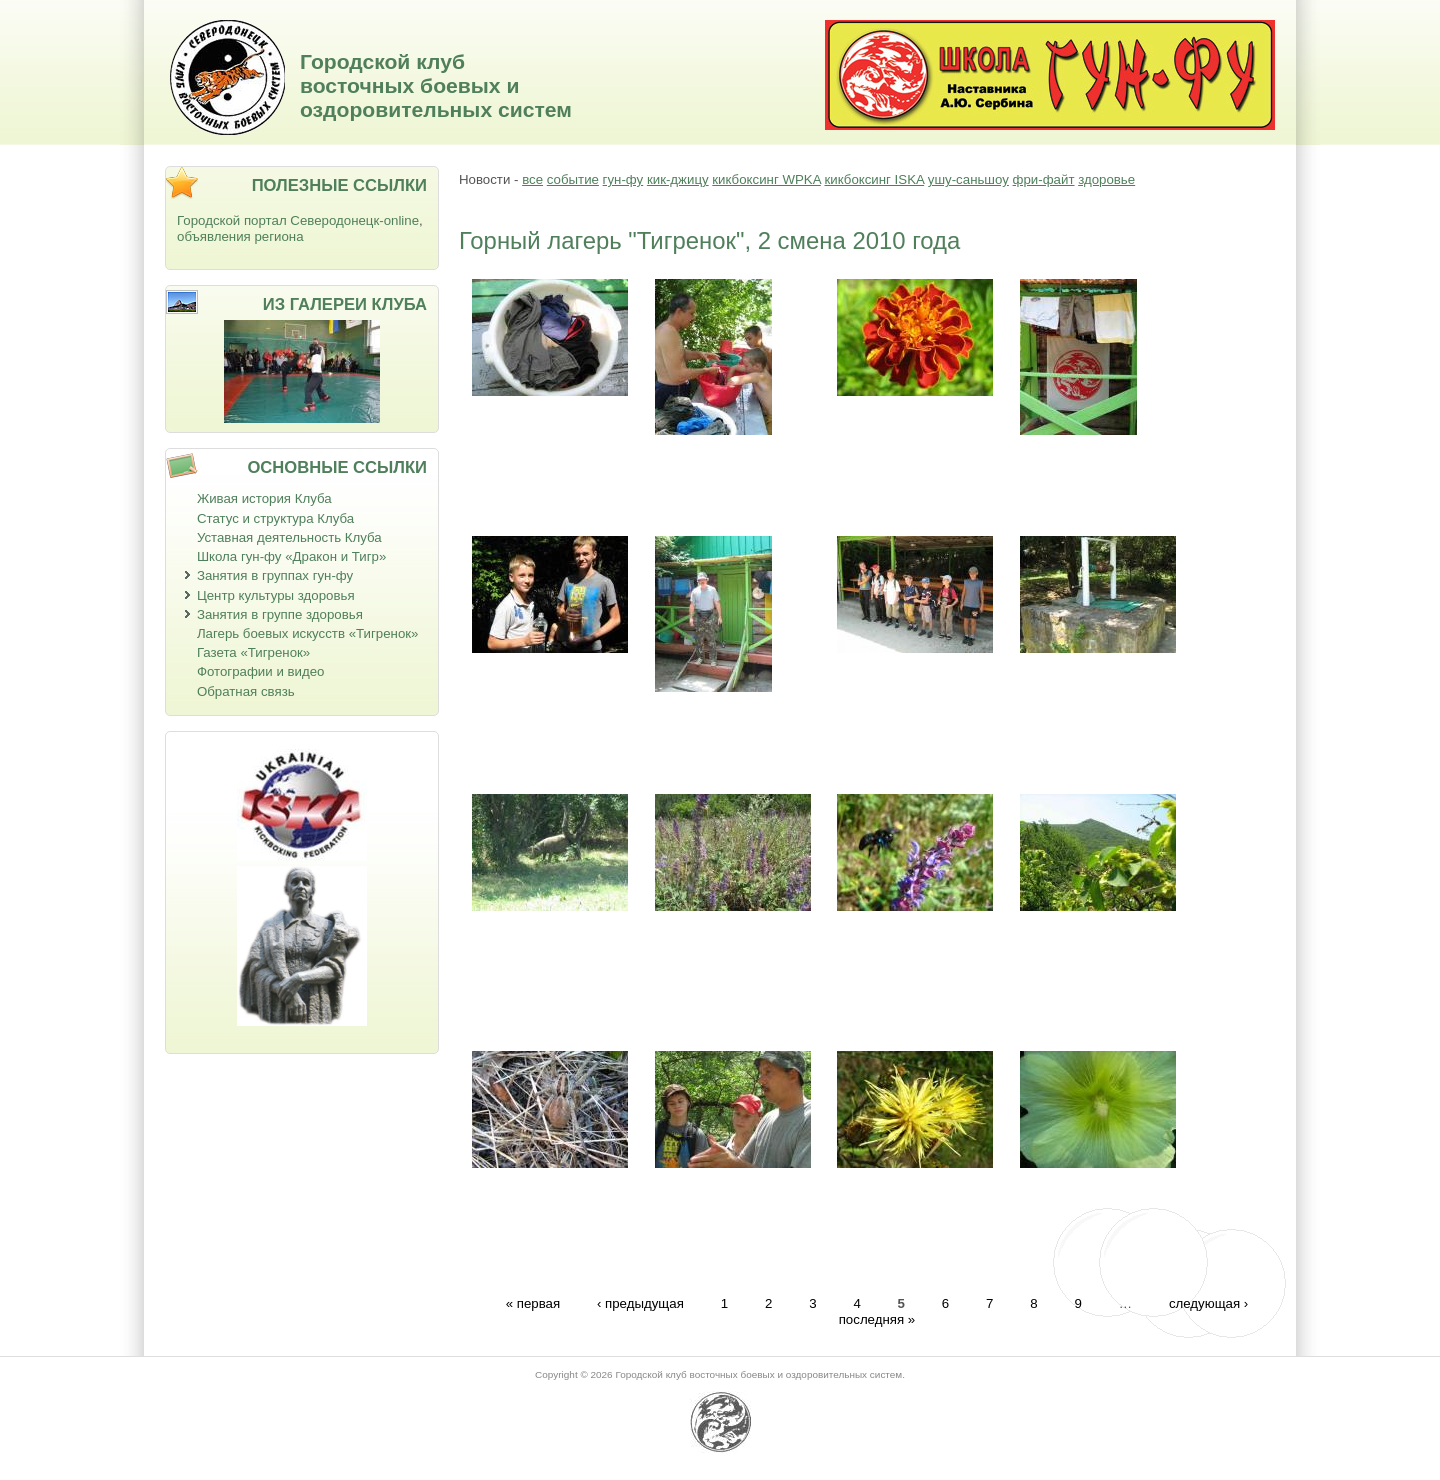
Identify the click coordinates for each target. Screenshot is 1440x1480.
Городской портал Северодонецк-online (298, 220)
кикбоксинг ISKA (874, 179)
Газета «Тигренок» (253, 652)
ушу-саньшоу (968, 179)
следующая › (1208, 1302)
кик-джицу (678, 179)
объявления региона (240, 236)
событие (573, 179)
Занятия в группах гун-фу (275, 575)
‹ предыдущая (640, 1302)
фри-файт (1044, 179)
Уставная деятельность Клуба (289, 537)
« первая (533, 1302)
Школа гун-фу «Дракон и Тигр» (291, 556)
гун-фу (623, 179)
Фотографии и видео (261, 671)
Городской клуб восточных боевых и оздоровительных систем (436, 85)
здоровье (1106, 179)
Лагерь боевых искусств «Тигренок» (308, 633)
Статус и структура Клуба (275, 518)
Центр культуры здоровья (276, 595)
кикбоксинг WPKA (766, 179)
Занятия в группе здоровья (280, 614)
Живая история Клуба (264, 498)
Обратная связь (246, 691)
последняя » (877, 1319)
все (532, 179)
